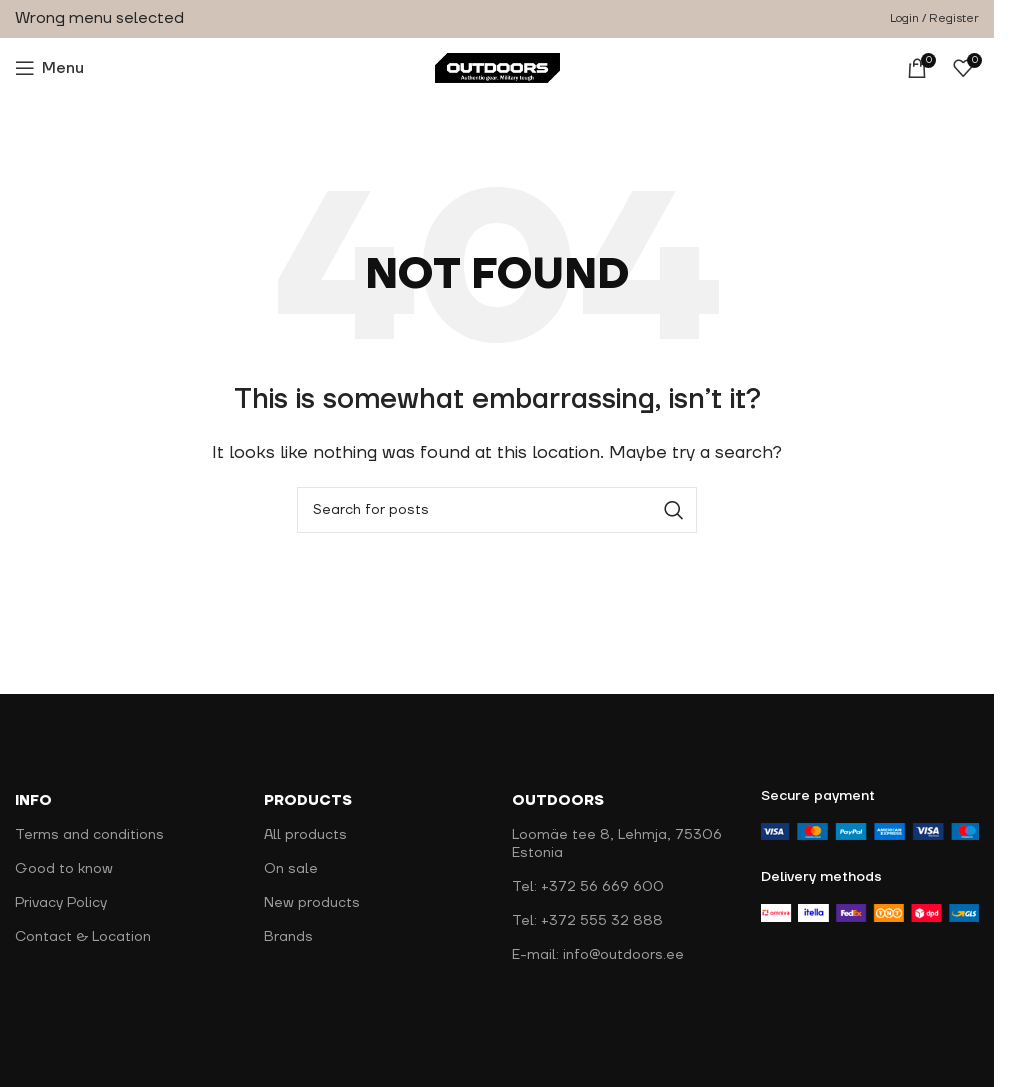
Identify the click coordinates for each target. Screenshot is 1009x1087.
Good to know (64, 869)
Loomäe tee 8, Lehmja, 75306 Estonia (617, 844)
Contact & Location (83, 937)
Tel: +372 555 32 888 (587, 921)
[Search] (497, 510)
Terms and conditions (89, 835)
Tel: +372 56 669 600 (588, 887)
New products (312, 903)
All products (305, 835)
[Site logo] (497, 67)
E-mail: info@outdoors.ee (598, 955)
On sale (291, 869)
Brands (288, 937)
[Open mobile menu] (49, 68)
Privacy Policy (61, 903)
